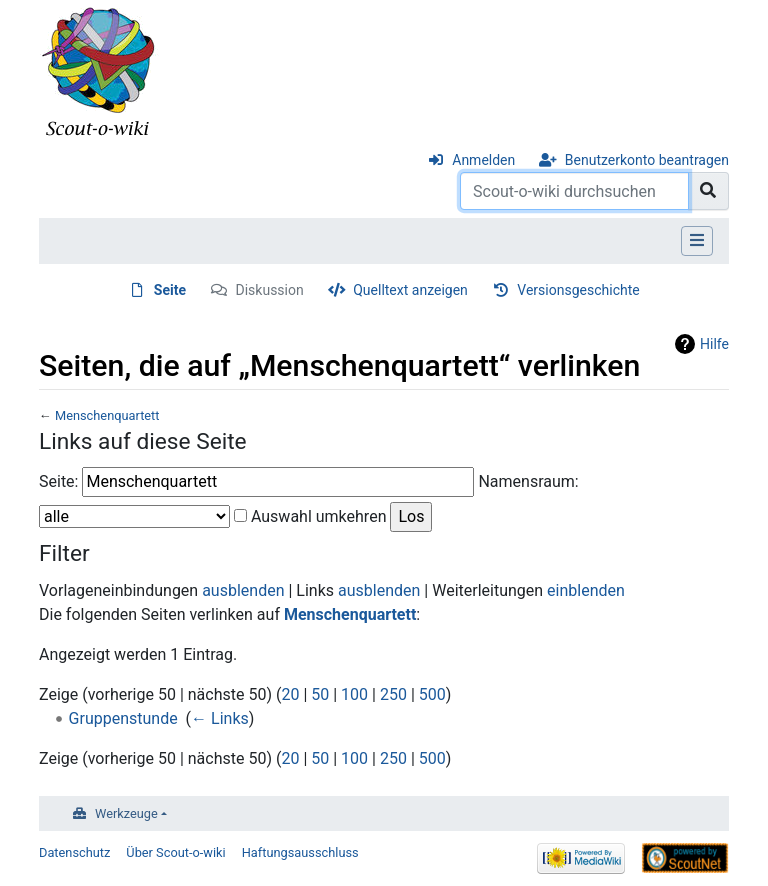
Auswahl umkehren (319, 516)
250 (393, 694)
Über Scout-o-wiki (175, 852)
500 (432, 694)
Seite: (58, 481)
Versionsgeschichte (578, 290)
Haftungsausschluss (300, 852)
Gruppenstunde (123, 718)
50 (320, 694)
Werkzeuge (126, 813)
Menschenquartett (107, 415)
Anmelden (483, 160)
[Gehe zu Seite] (708, 191)
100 (354, 694)
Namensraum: (528, 481)
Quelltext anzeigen (410, 290)
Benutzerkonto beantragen (647, 160)
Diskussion (270, 290)
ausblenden (243, 590)
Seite (170, 290)
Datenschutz (74, 852)
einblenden (586, 590)
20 (290, 694)
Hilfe (714, 344)
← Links (220, 718)
